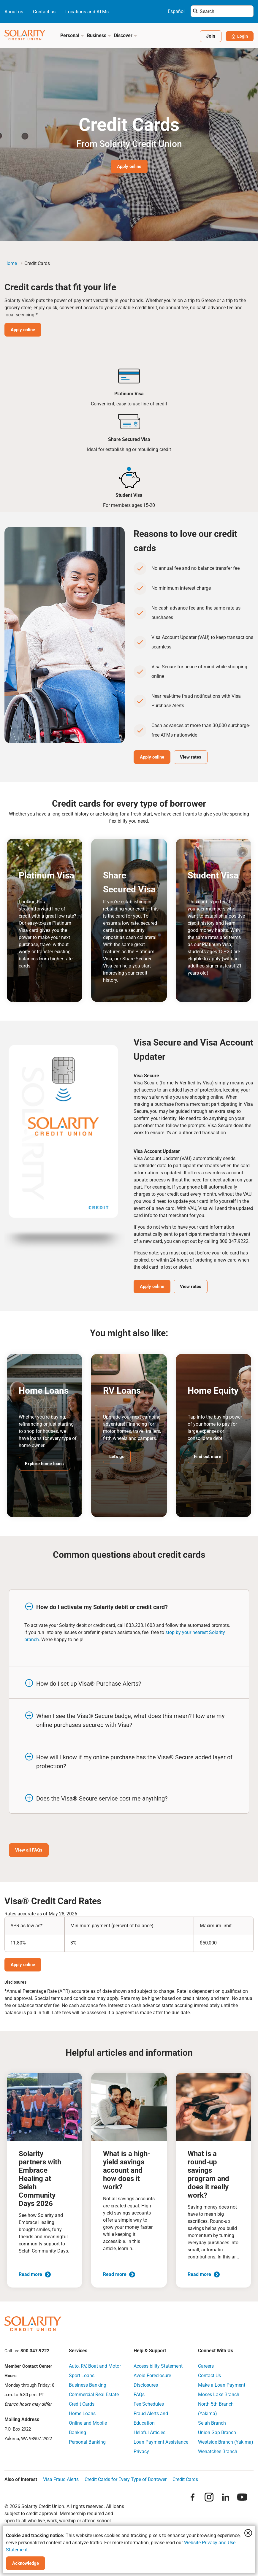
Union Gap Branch (217, 2435)
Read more (35, 2276)
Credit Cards (81, 2406)
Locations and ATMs (87, 12)
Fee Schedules (149, 2406)
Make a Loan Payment (221, 2387)
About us (13, 12)
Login (238, 36)
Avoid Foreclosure (152, 2378)
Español (176, 11)
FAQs (139, 2397)
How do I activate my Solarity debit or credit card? (102, 1608)
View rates (195, 757)
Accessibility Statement (158, 2368)
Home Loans (82, 2416)
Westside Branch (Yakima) (225, 2444)
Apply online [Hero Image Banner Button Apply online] (129, 166)
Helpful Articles (149, 2435)
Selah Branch (212, 2425)
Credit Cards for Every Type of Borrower (126, 2482)
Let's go (117, 1457)
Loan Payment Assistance (161, 2444)
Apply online (24, 329)
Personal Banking (87, 2444)
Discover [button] (125, 35)
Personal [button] (72, 35)
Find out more (209, 1457)
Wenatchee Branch (217, 2454)
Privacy (141, 2454)
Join (208, 36)
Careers (206, 2368)
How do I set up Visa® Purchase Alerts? (88, 1685)
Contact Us (209, 2378)
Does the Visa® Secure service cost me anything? (101, 1800)
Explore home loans (46, 1464)
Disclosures (146, 2387)
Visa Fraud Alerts (61, 2482)
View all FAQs (29, 1852)
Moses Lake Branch (218, 2397)
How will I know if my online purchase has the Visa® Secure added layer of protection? (134, 1763)
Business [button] (99, 35)
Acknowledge (26, 2563)
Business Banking (87, 2387)
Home (10, 263)
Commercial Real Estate (94, 2397)
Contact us (44, 12)
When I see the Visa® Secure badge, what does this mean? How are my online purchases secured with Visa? (130, 1721)
